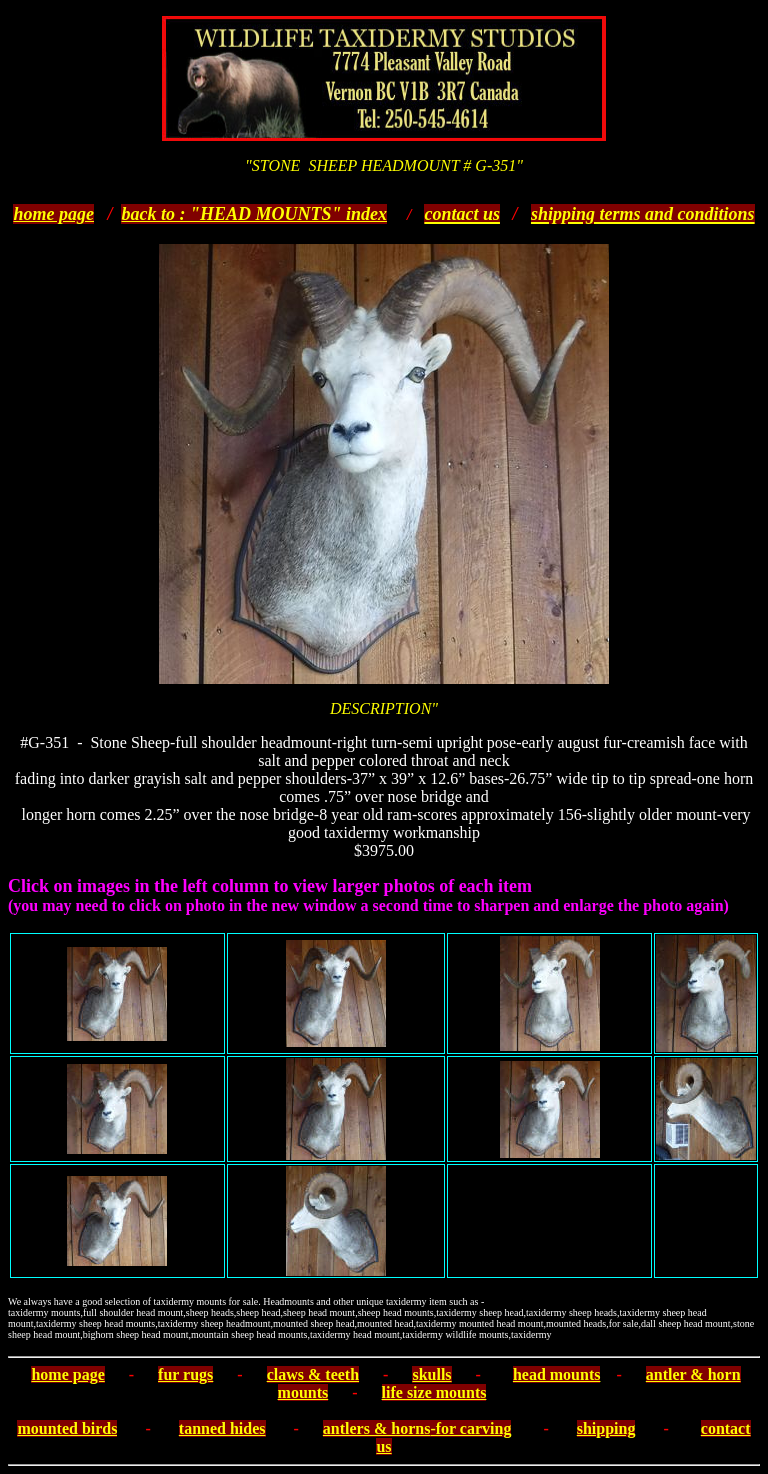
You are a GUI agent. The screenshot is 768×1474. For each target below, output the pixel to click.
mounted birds (67, 1428)
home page (53, 214)
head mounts (557, 1374)
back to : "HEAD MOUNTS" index (254, 214)
